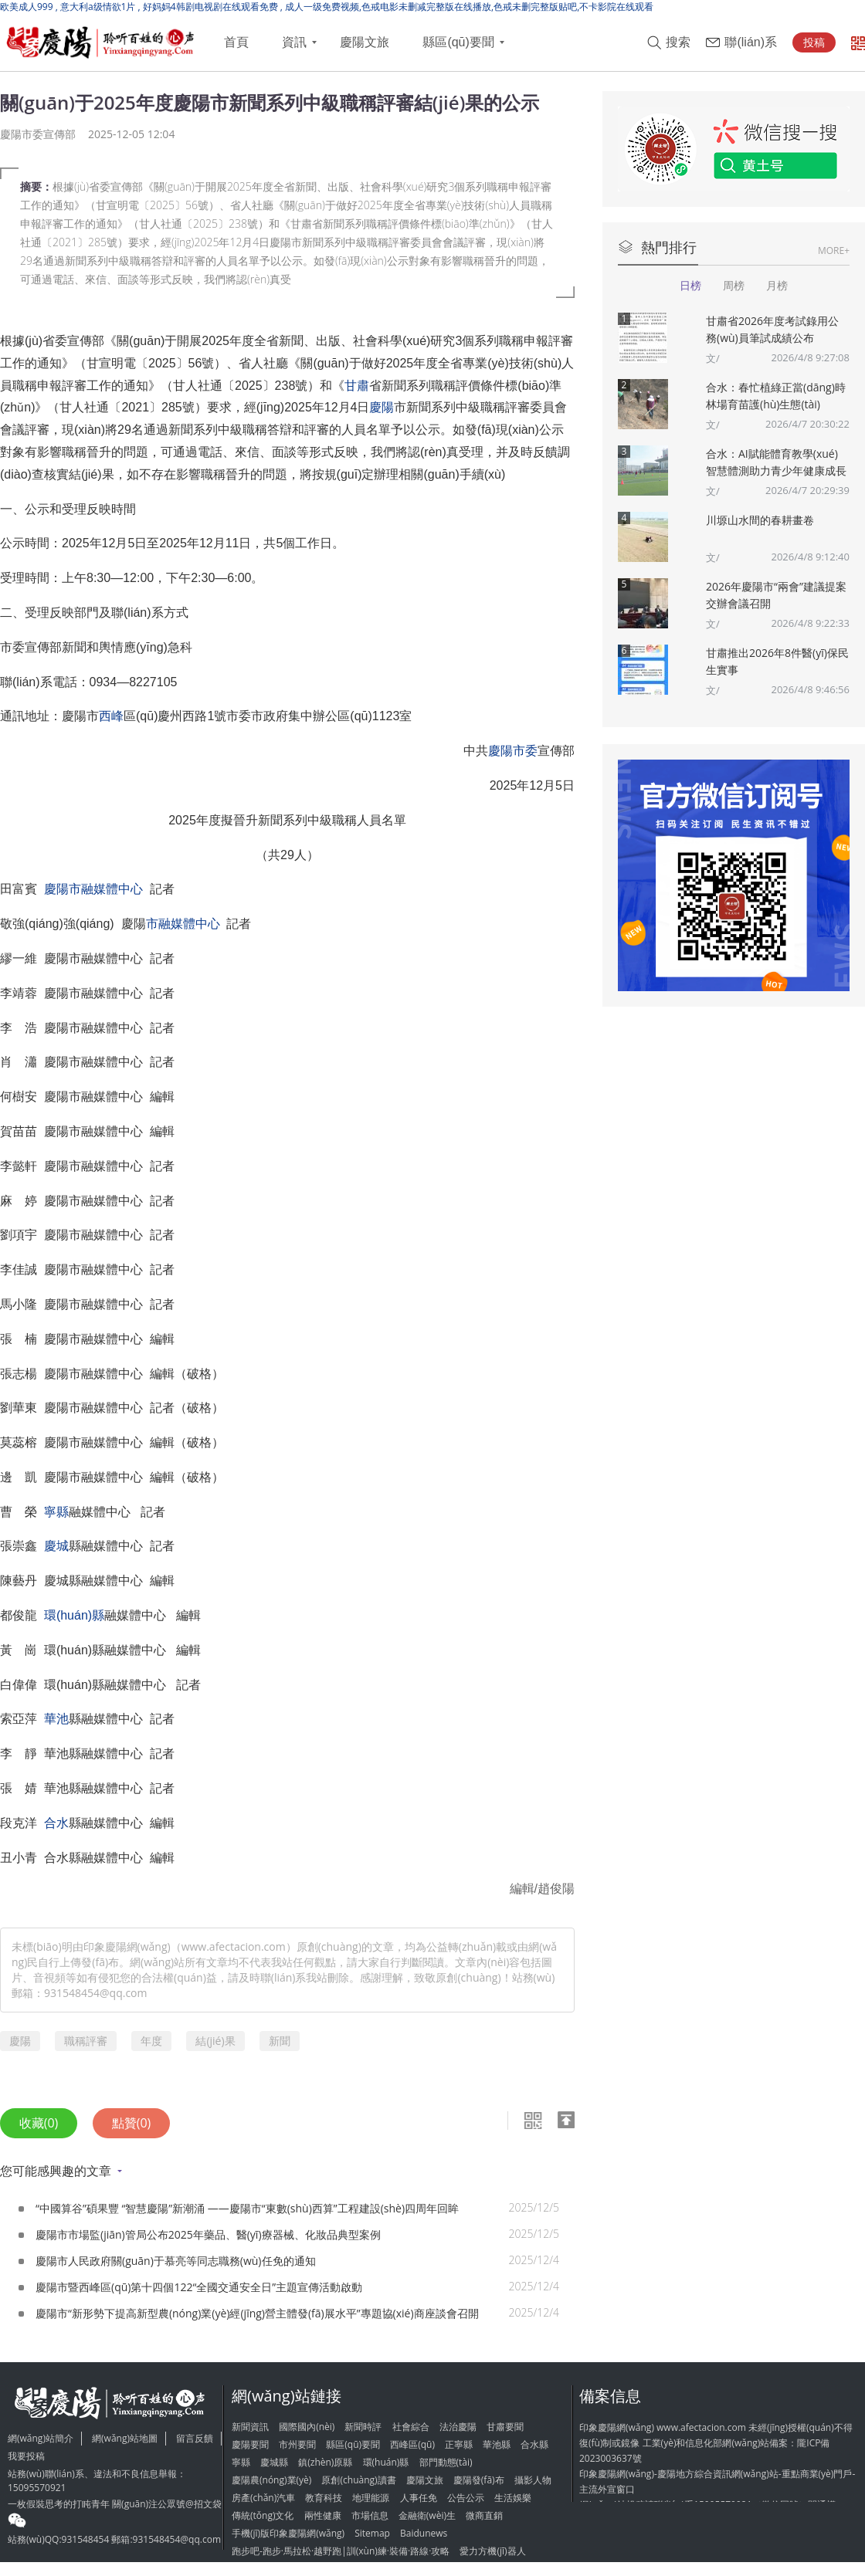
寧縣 (56, 1511)
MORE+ (834, 250)
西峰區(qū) (412, 2444)
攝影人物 (532, 2479)
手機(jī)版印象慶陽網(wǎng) (288, 2533)
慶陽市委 (513, 750)
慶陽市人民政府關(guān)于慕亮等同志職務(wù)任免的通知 (176, 2260)
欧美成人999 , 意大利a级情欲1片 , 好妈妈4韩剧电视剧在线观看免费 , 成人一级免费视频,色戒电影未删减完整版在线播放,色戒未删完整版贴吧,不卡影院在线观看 (326, 6)
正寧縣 (459, 2444)
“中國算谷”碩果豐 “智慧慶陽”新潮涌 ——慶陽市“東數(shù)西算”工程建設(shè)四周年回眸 (247, 2208)
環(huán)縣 (74, 1615)
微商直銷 (484, 2515)
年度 (151, 2040)
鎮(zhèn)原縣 (325, 2462)
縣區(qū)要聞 (458, 42)
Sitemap (372, 2533)
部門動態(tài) (446, 2462)
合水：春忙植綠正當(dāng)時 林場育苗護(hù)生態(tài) (776, 395)
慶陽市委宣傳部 (38, 134)
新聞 (279, 2040)
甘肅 (356, 385)
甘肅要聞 (505, 2426)
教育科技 (323, 2497)
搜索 (678, 42)
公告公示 (465, 2497)
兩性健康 (322, 2515)
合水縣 (534, 2444)
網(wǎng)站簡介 (40, 2438)
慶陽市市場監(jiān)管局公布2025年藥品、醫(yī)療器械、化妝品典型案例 (208, 2234)
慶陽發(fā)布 (478, 2479)
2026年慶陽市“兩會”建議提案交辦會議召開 (776, 595)
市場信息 (369, 2515)
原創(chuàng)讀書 (358, 2479)
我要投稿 (26, 2456)
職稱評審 (85, 2040)
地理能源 (370, 2497)
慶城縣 (274, 2462)
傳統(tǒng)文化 (262, 2515)
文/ (713, 358)
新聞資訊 (250, 2426)
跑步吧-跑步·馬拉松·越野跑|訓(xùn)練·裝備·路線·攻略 (340, 2550)
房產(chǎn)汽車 (263, 2497)
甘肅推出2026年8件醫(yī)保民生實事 (777, 661)
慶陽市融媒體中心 (93, 888)
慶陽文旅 (364, 42)
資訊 (294, 42)
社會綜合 (410, 2426)
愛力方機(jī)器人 (492, 2550)
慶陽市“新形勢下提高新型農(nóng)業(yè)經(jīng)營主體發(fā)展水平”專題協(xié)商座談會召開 (257, 2313)
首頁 (236, 42)
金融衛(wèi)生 (427, 2515)
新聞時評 (363, 2426)
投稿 (814, 42)
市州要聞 (297, 2444)
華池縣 (497, 2444)
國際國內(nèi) (306, 2426)
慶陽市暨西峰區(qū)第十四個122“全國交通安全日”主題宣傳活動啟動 (199, 2287)
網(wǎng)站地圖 (125, 2438)
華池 (56, 1718)
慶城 (56, 1545)
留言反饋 (194, 2438)
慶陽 (381, 407)
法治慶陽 (458, 2426)
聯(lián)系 (750, 42)
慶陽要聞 (250, 2444)
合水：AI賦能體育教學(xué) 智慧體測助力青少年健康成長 (776, 462)
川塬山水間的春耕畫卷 (760, 520)
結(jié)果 (215, 2040)
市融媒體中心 (183, 923)
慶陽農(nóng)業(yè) (271, 2479)
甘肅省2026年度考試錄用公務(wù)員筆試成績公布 (772, 329)
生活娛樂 (512, 2497)
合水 (56, 1823)
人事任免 (418, 2497)
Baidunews (423, 2533)
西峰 (111, 716)
